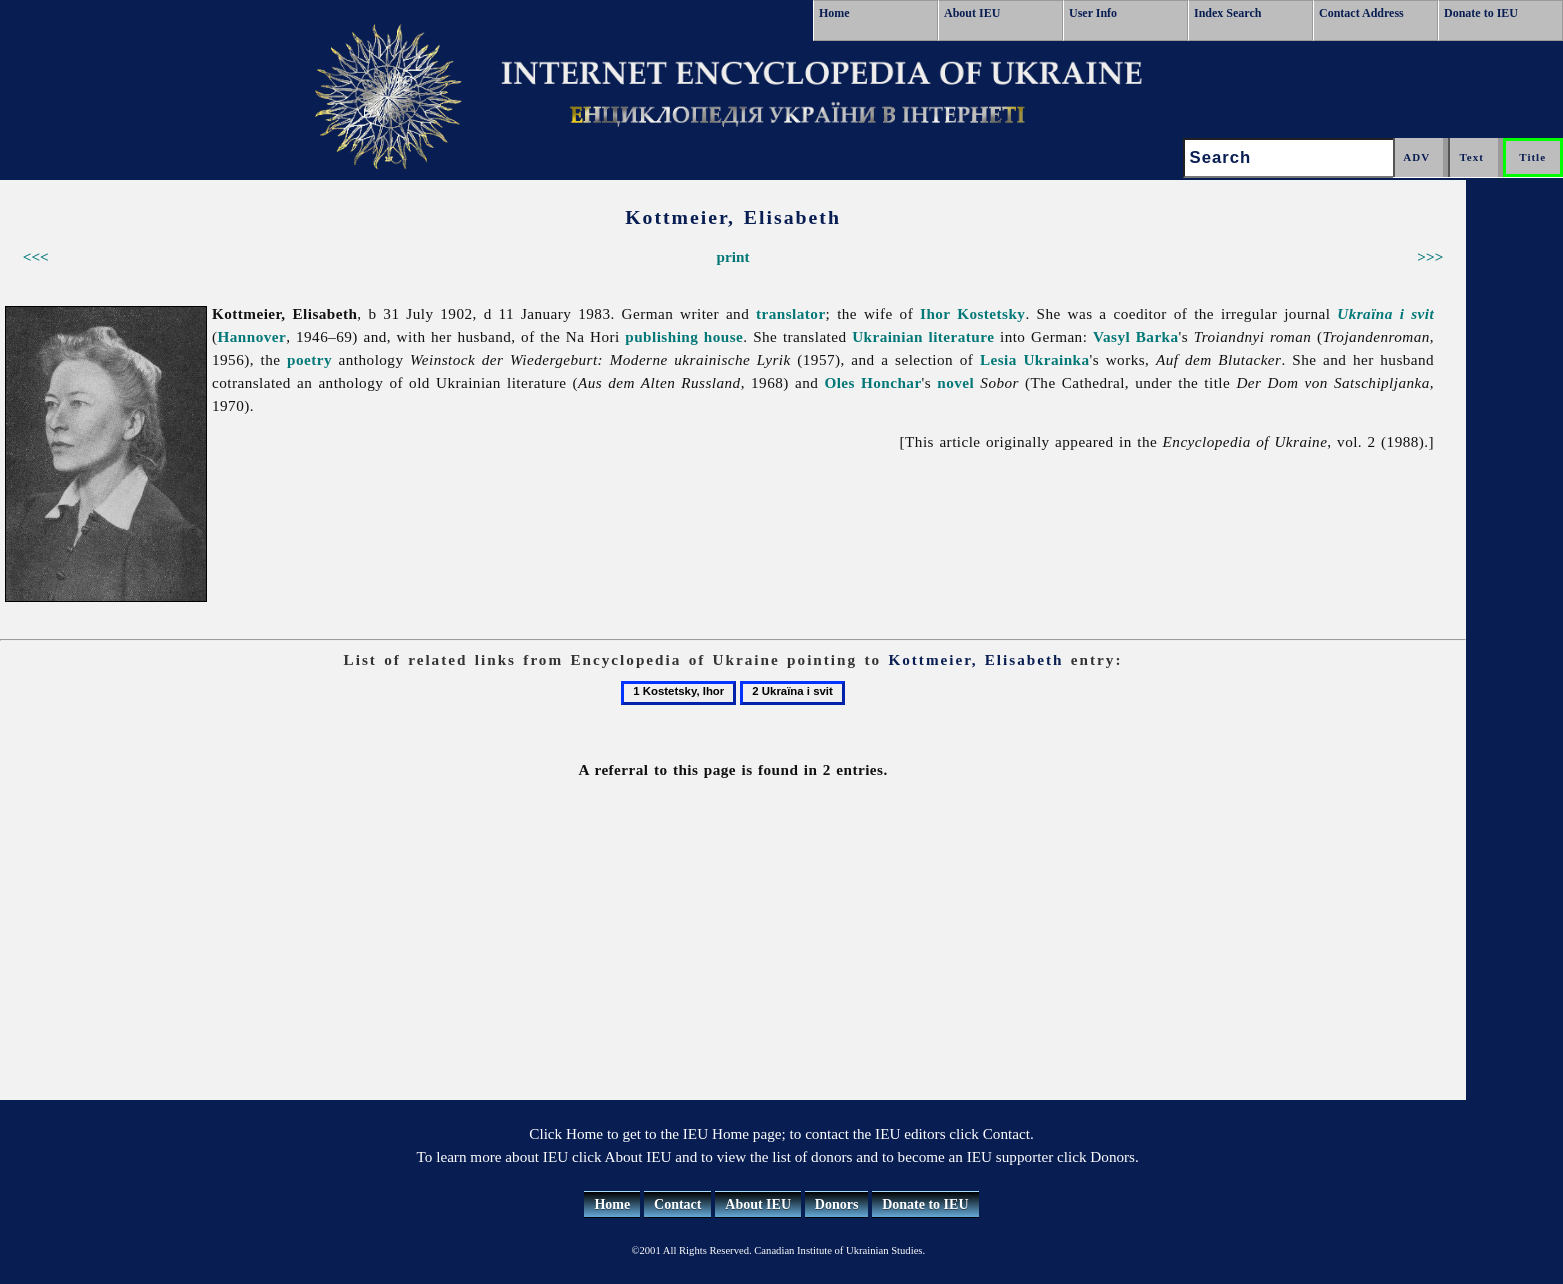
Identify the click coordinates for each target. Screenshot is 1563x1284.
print (733, 256)
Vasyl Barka (1136, 336)
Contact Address (1361, 13)
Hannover (252, 336)
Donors (837, 1204)
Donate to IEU (1481, 13)
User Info (1093, 13)
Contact (677, 1204)
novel (955, 382)
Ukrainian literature (923, 336)
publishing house (684, 336)
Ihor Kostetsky (972, 313)
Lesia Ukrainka (1035, 359)
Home (834, 13)
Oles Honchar (872, 382)
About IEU (972, 13)
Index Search (1227, 13)
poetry (309, 359)
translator (791, 313)
